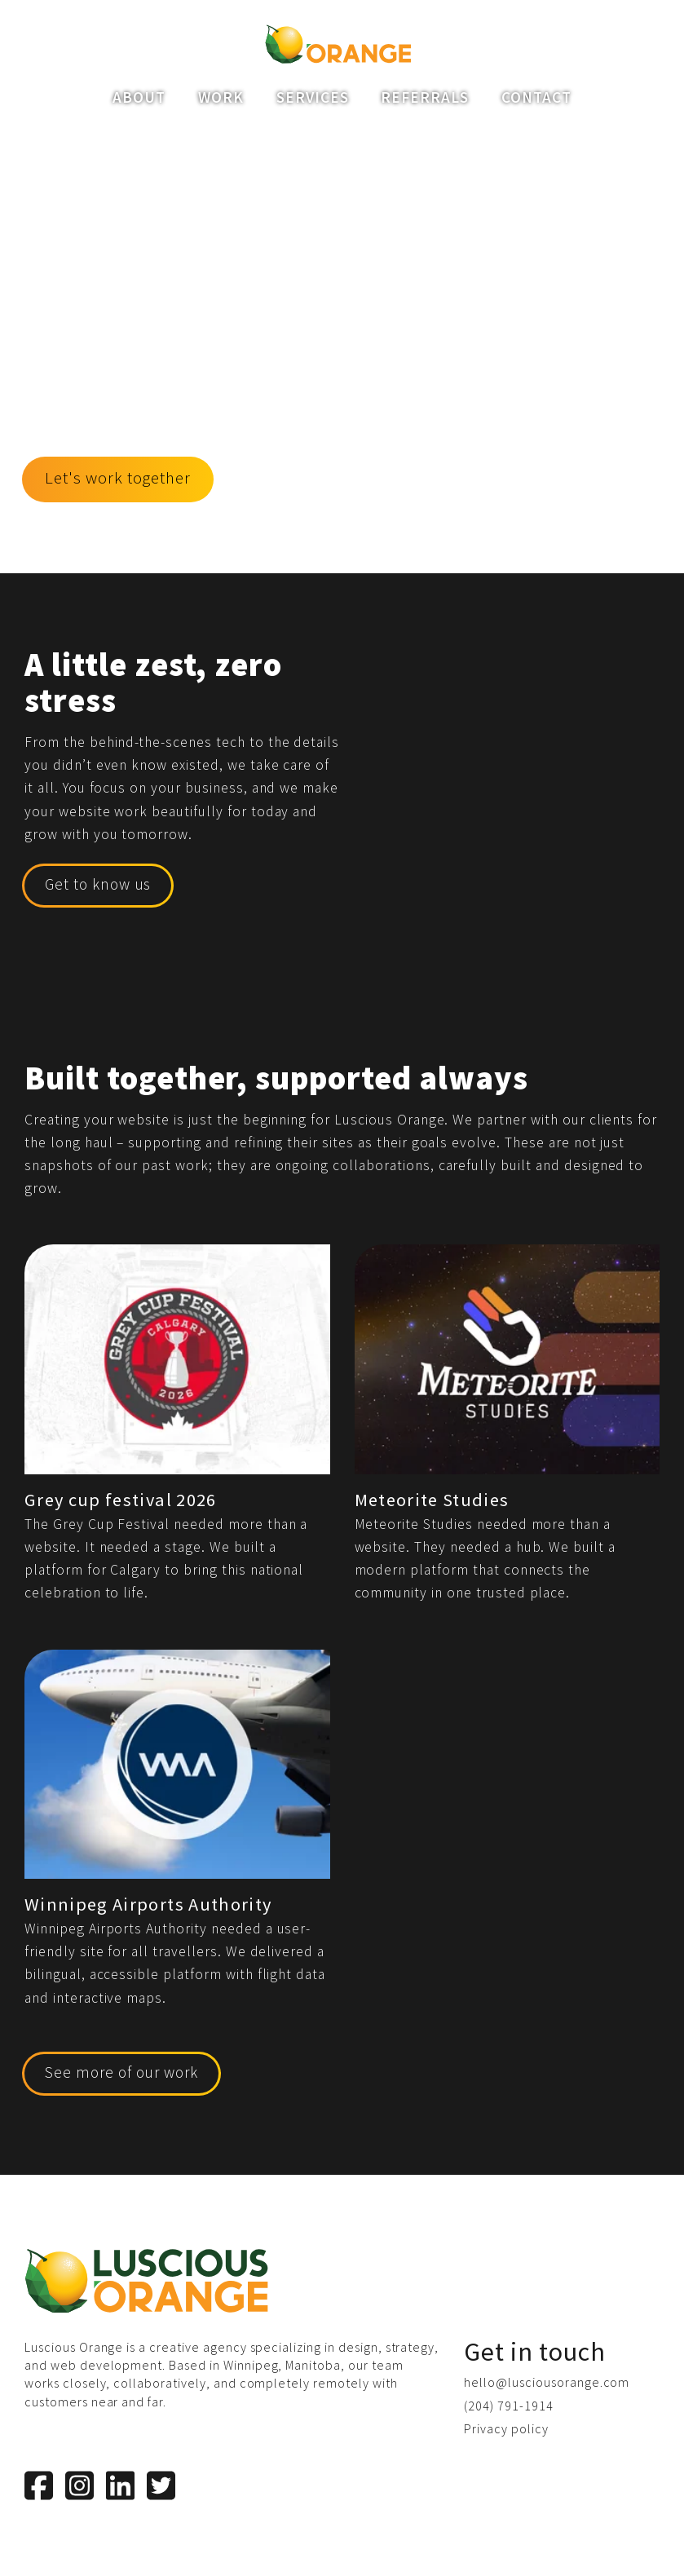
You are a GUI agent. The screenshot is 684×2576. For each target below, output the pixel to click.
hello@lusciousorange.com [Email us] (546, 2382)
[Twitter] (161, 2486)
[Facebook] (38, 2486)
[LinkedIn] (120, 2486)
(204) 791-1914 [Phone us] (508, 2405)
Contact (536, 97)
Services (312, 97)
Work (221, 97)
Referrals (425, 97)
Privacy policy (506, 2428)
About (139, 97)
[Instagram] (79, 2486)
